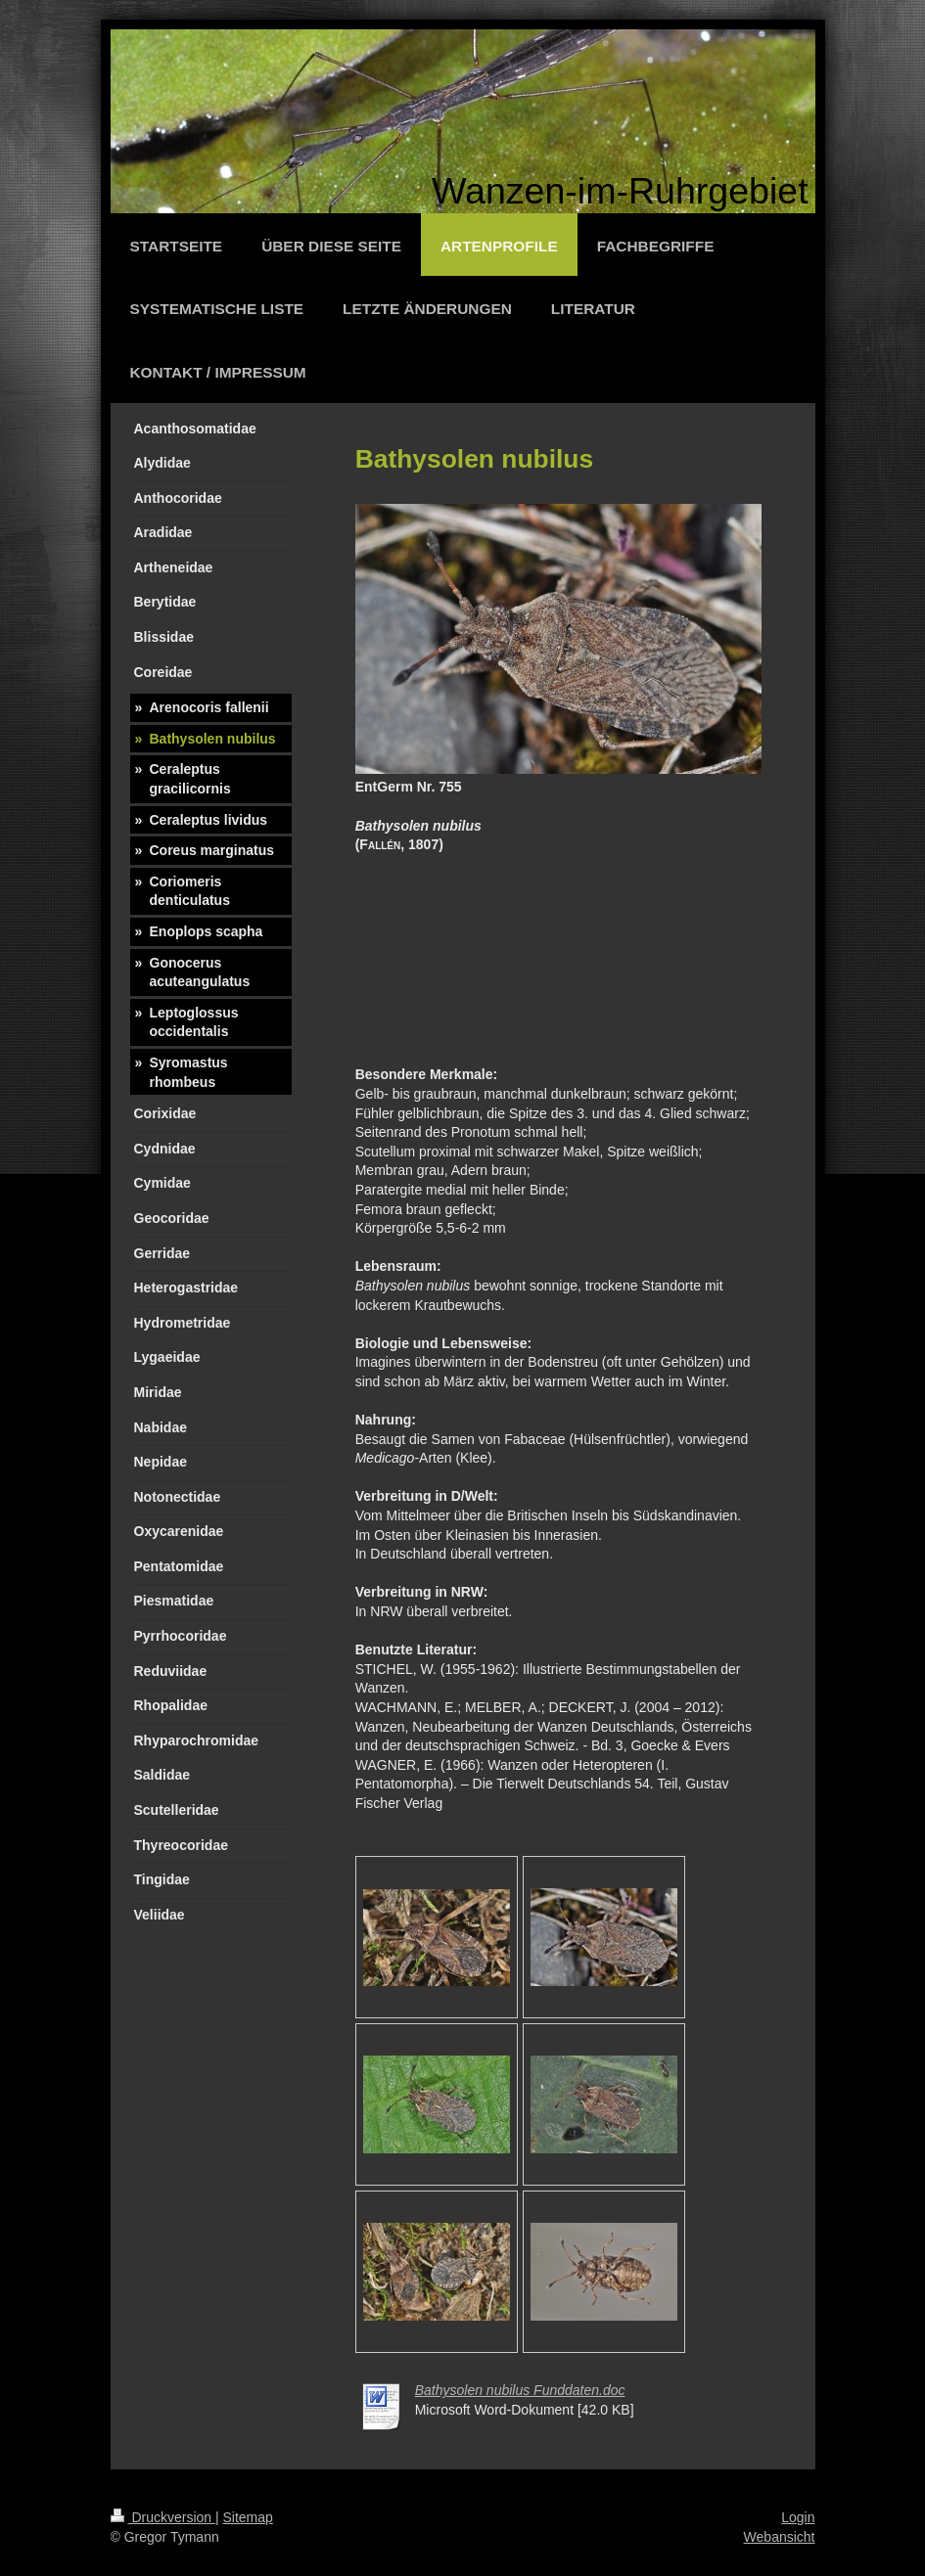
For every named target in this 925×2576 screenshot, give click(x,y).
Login (797, 2517)
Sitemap (248, 2517)
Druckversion (163, 2517)
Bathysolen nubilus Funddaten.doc (520, 2390)
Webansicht (779, 2537)
